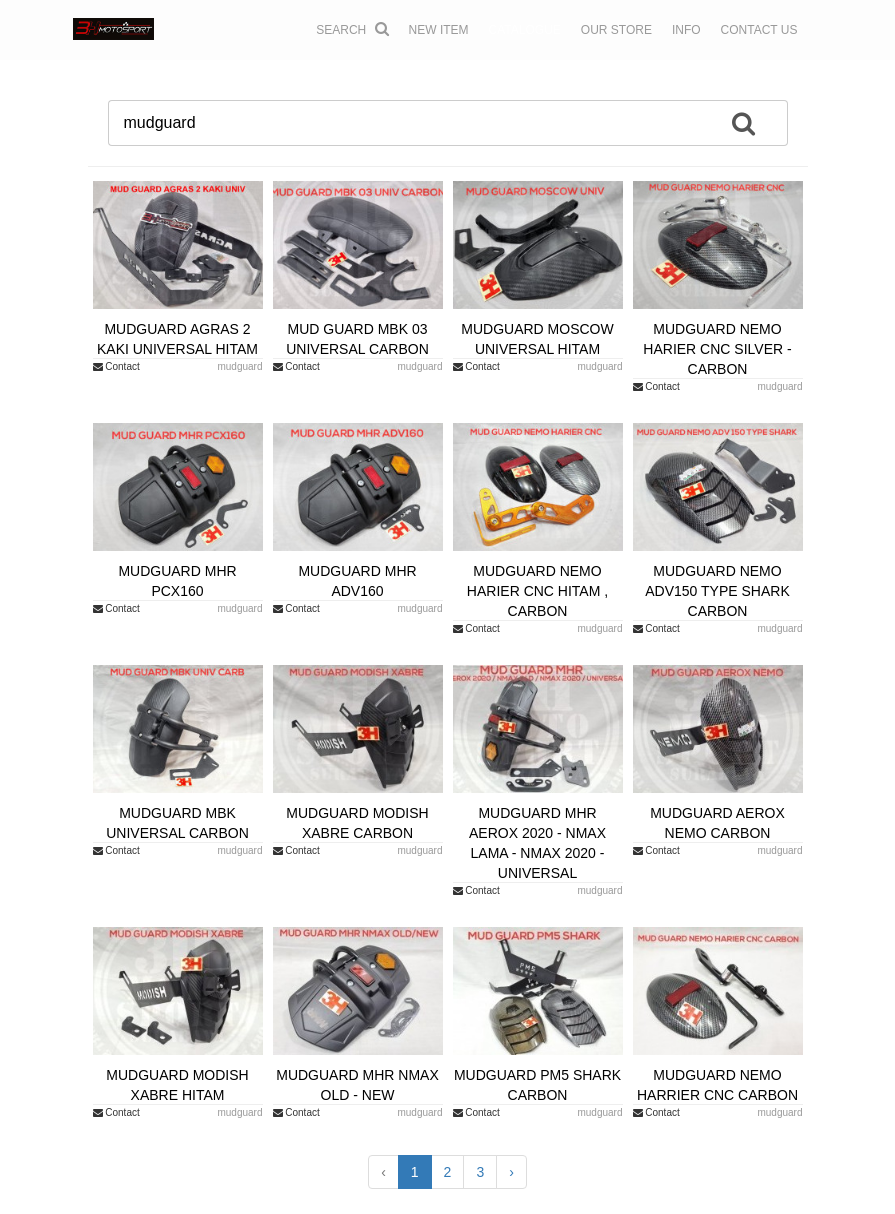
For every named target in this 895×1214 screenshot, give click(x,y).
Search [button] (352, 29)
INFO (686, 30)
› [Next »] (511, 1172)
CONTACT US (759, 30)
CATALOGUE (525, 30)
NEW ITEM (439, 30)
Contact (116, 366)
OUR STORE (616, 30)
